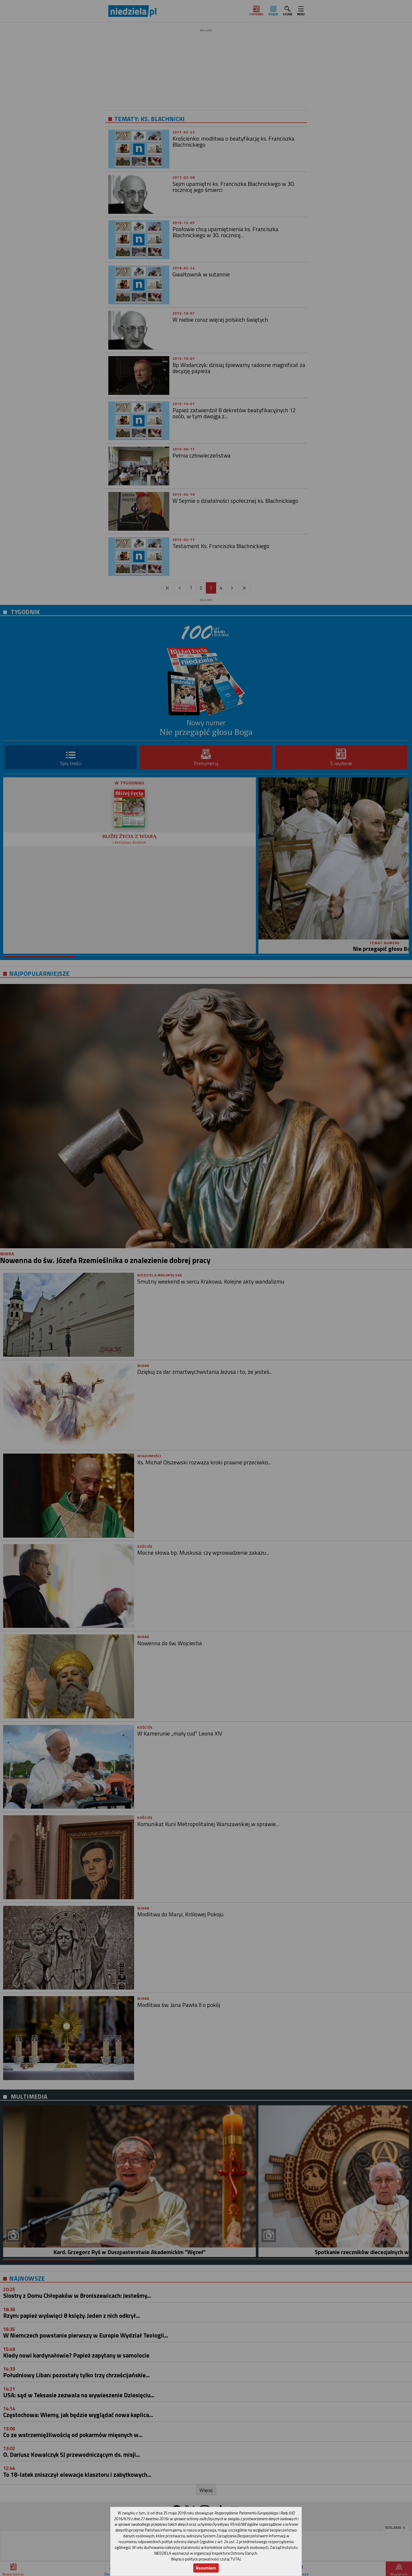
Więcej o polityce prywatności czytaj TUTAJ (206, 2559)
